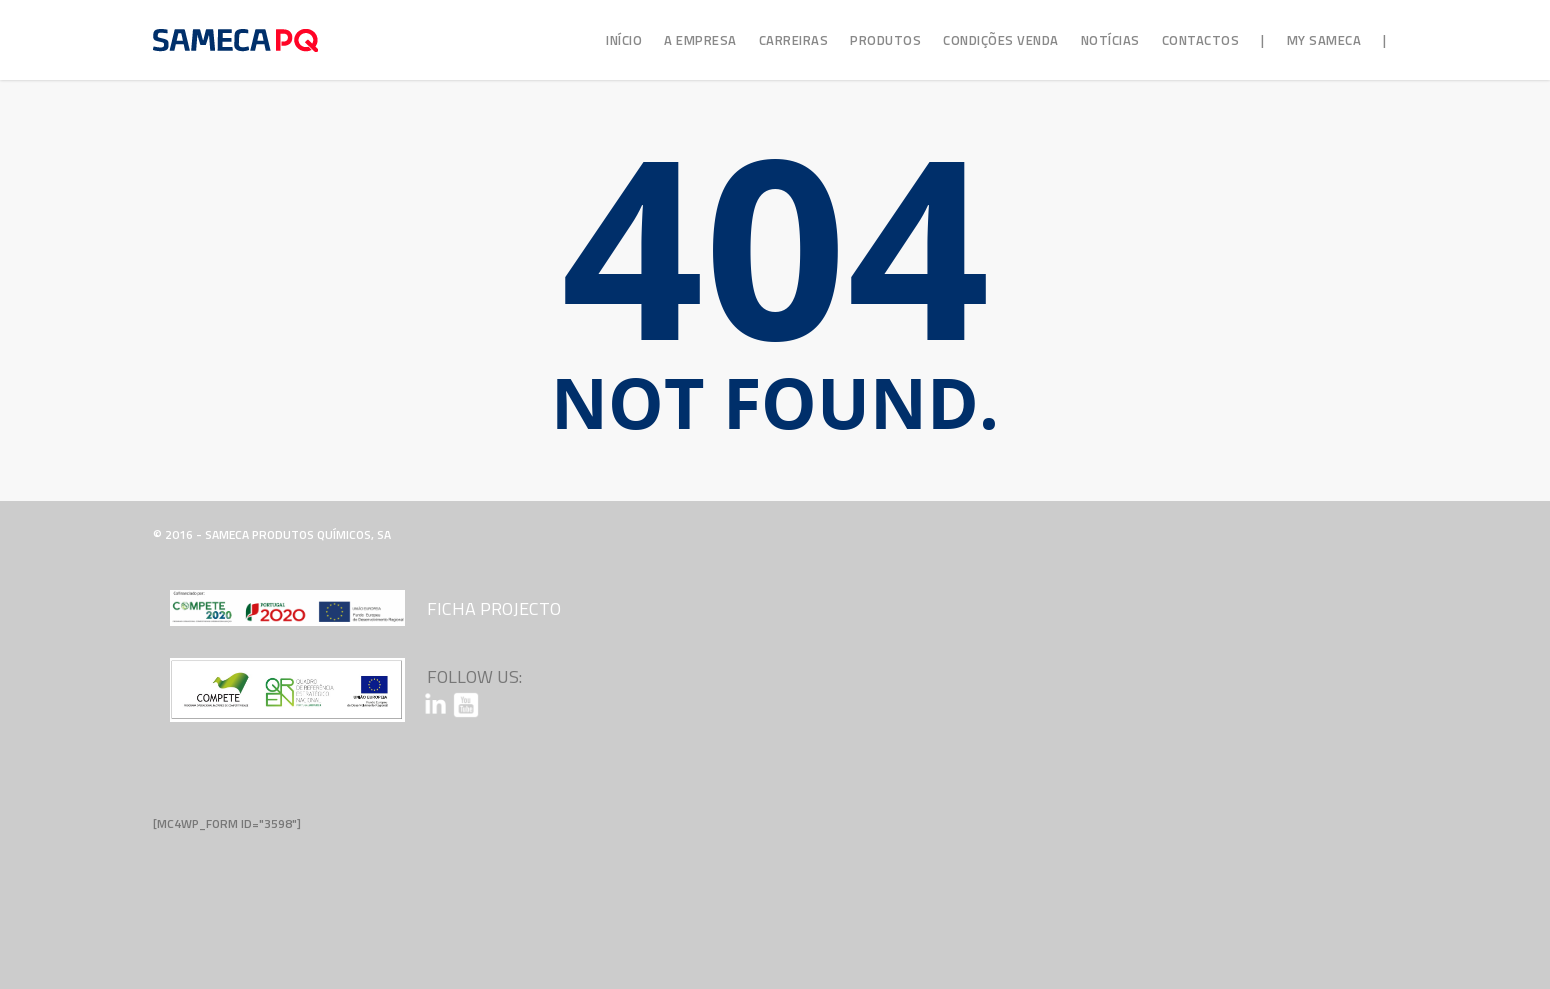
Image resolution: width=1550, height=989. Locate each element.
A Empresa (700, 40)
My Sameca (1324, 40)
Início (624, 40)
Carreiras (794, 40)
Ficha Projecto (494, 608)
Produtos (885, 40)
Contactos (1201, 40)
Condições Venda (1001, 40)
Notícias (1110, 40)
